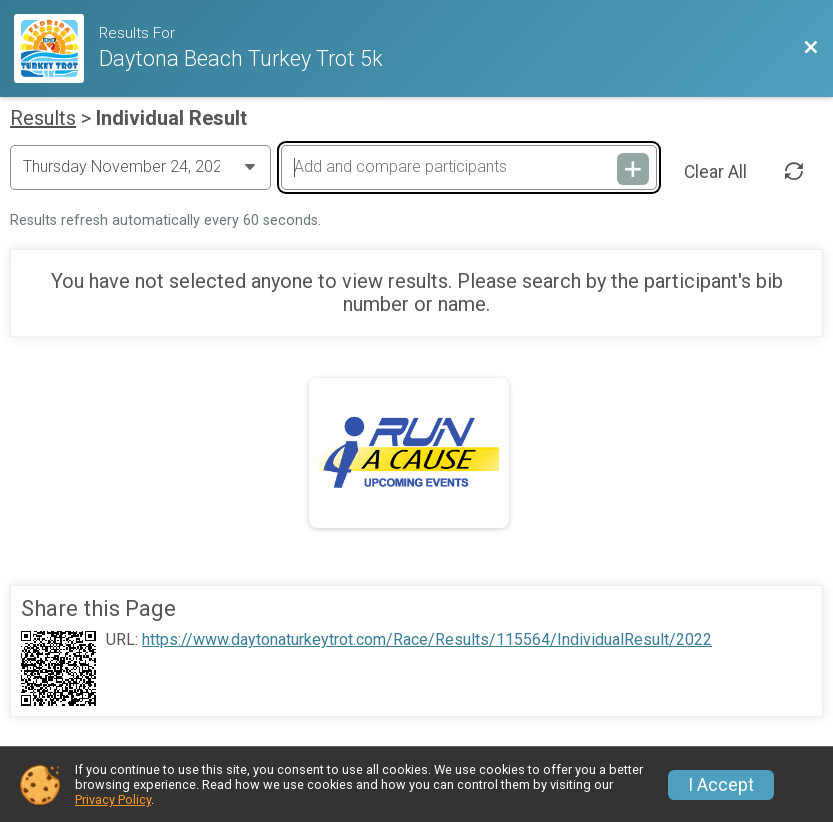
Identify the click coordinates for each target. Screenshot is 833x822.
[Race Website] (56, 48)
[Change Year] (140, 167)
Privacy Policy (113, 799)
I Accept (721, 785)
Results (43, 118)
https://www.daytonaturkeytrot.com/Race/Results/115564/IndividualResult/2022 (427, 640)
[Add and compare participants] (469, 167)
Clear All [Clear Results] (715, 172)
